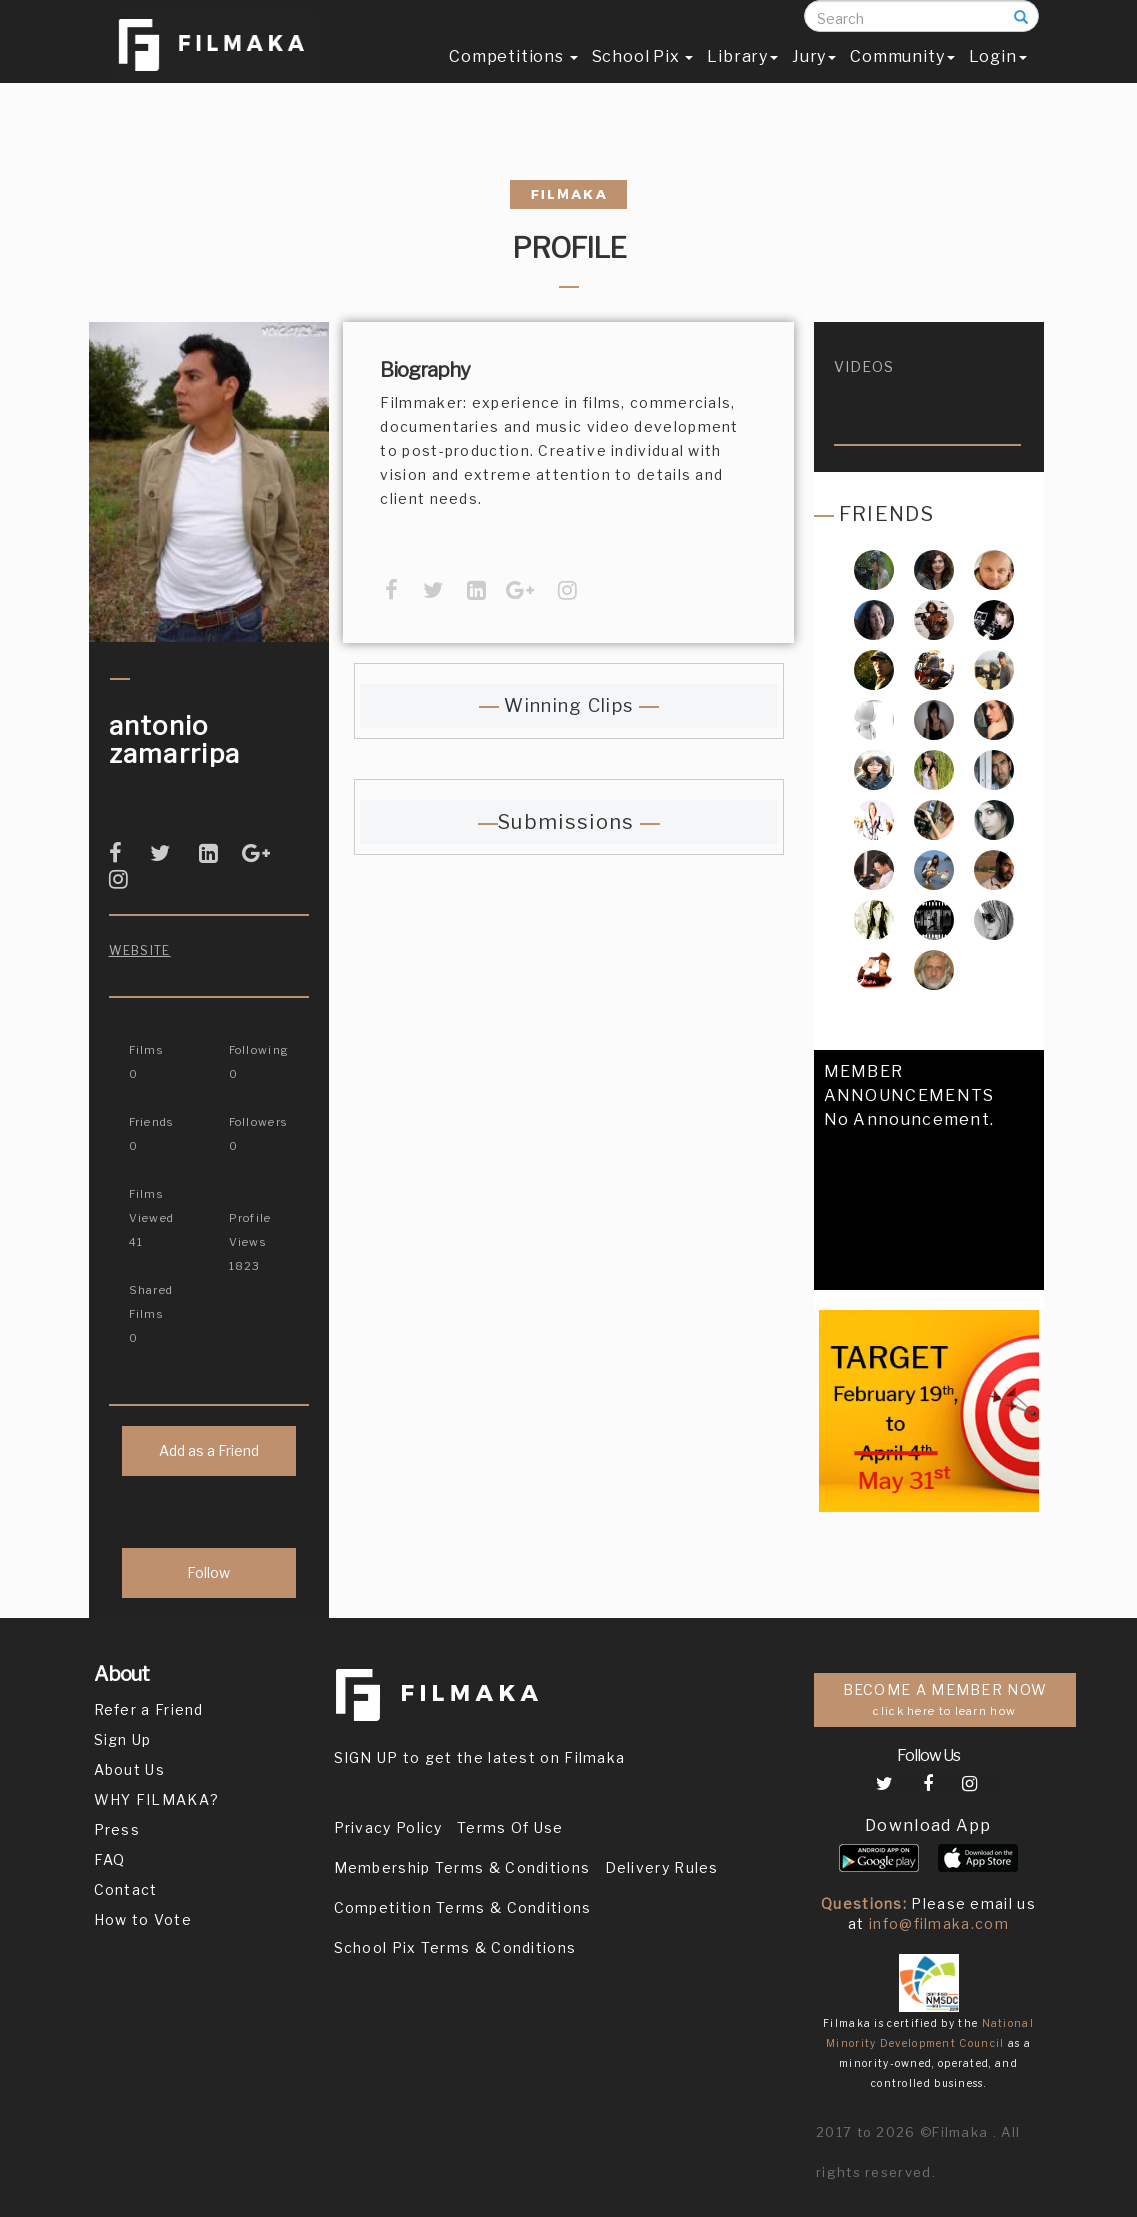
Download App (928, 1825)
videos (864, 366)
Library (742, 76)
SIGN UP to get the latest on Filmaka (480, 1757)
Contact (126, 1889)
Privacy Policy (388, 1827)
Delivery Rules (662, 1867)
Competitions (513, 76)
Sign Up (123, 1739)
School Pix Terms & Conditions (455, 1947)
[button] (829, 1281)
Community (902, 76)
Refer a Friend (149, 1709)
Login (998, 76)
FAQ (110, 1859)
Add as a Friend (209, 1450)
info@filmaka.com (939, 1923)
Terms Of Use (510, 1827)
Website (140, 950)
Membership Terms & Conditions (462, 1867)
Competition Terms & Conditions (463, 1907)
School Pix (643, 76)
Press (117, 1829)
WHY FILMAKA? (157, 1799)
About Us (129, 1769)
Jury (814, 76)
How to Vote (143, 1919)
